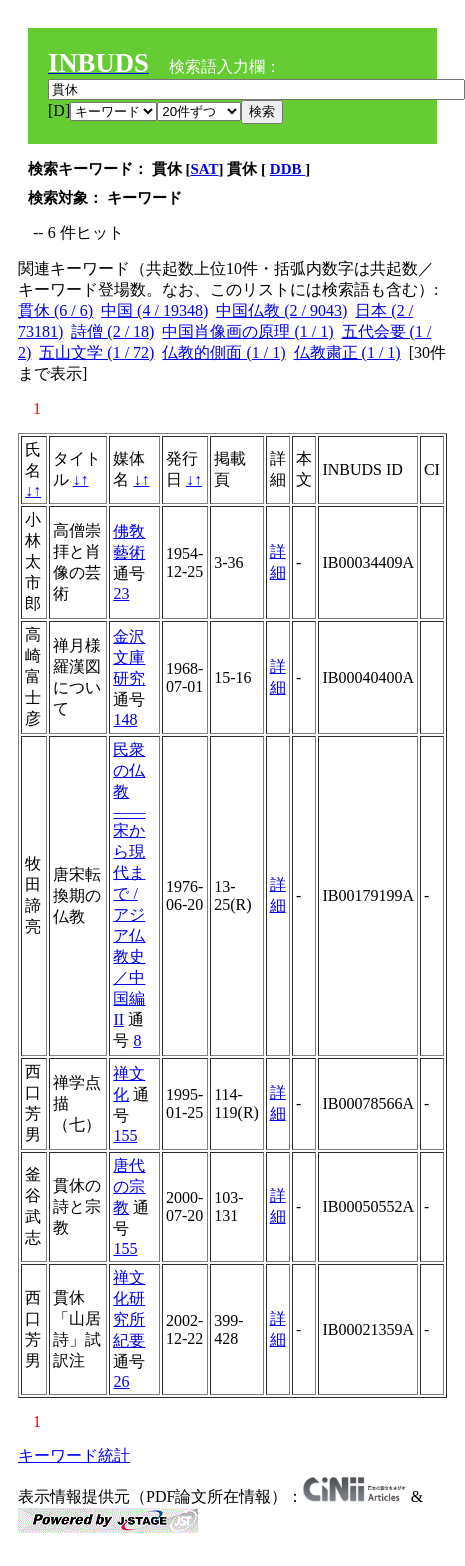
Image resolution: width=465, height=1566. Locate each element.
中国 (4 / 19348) (154, 310)
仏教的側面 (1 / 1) (223, 352)
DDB (287, 169)
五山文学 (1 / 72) (96, 352)
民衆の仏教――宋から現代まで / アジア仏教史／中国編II (129, 884)
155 (125, 1135)
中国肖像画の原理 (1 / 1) (247, 331)
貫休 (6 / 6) (55, 310)
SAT (205, 169)
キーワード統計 (74, 1455)
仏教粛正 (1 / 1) (347, 352)
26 (121, 1381)
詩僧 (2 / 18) (112, 331)
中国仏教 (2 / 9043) (281, 310)
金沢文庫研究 (129, 657)
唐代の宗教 (129, 1186)
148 (125, 719)
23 (121, 593)
